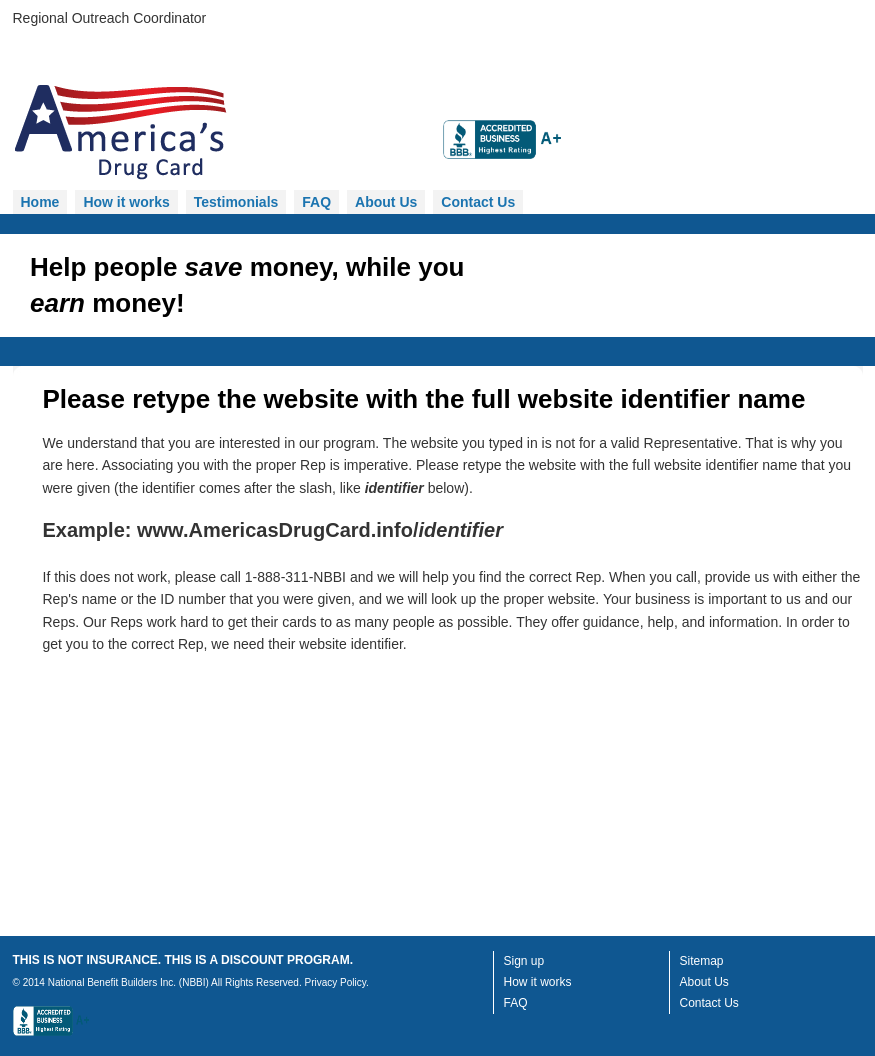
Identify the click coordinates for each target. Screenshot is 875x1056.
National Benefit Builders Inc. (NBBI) (128, 982)
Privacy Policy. (336, 982)
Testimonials (236, 202)
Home (40, 202)
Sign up (524, 961)
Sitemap (702, 961)
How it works (126, 202)
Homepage (218, 134)
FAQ (316, 202)
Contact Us (478, 202)
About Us (386, 202)
